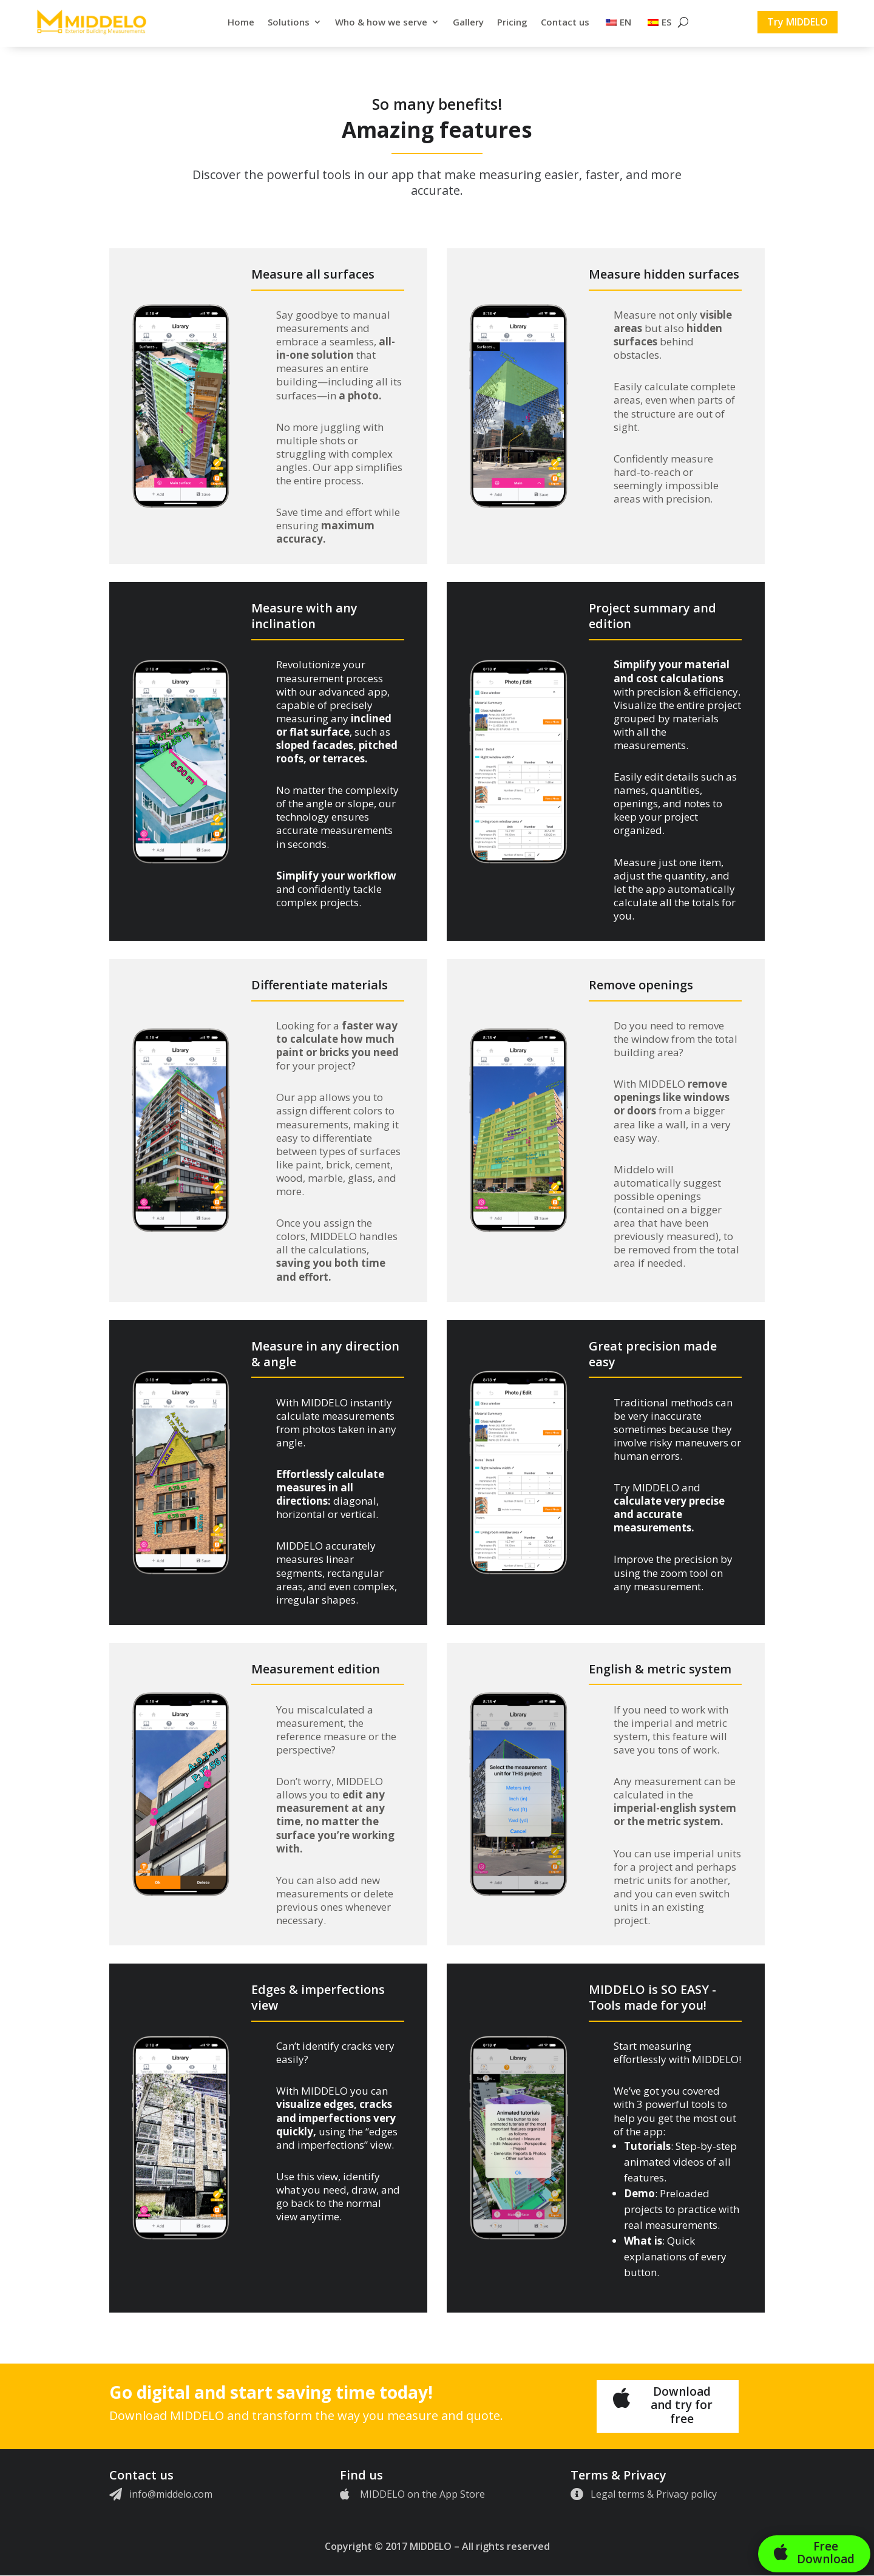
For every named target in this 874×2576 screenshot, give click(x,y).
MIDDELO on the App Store (422, 2494)
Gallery (468, 22)
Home (241, 22)
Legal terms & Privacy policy (654, 2494)
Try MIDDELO (797, 22)
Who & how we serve (381, 22)
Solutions (289, 22)
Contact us (565, 22)
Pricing (512, 22)
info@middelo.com (170, 2494)
